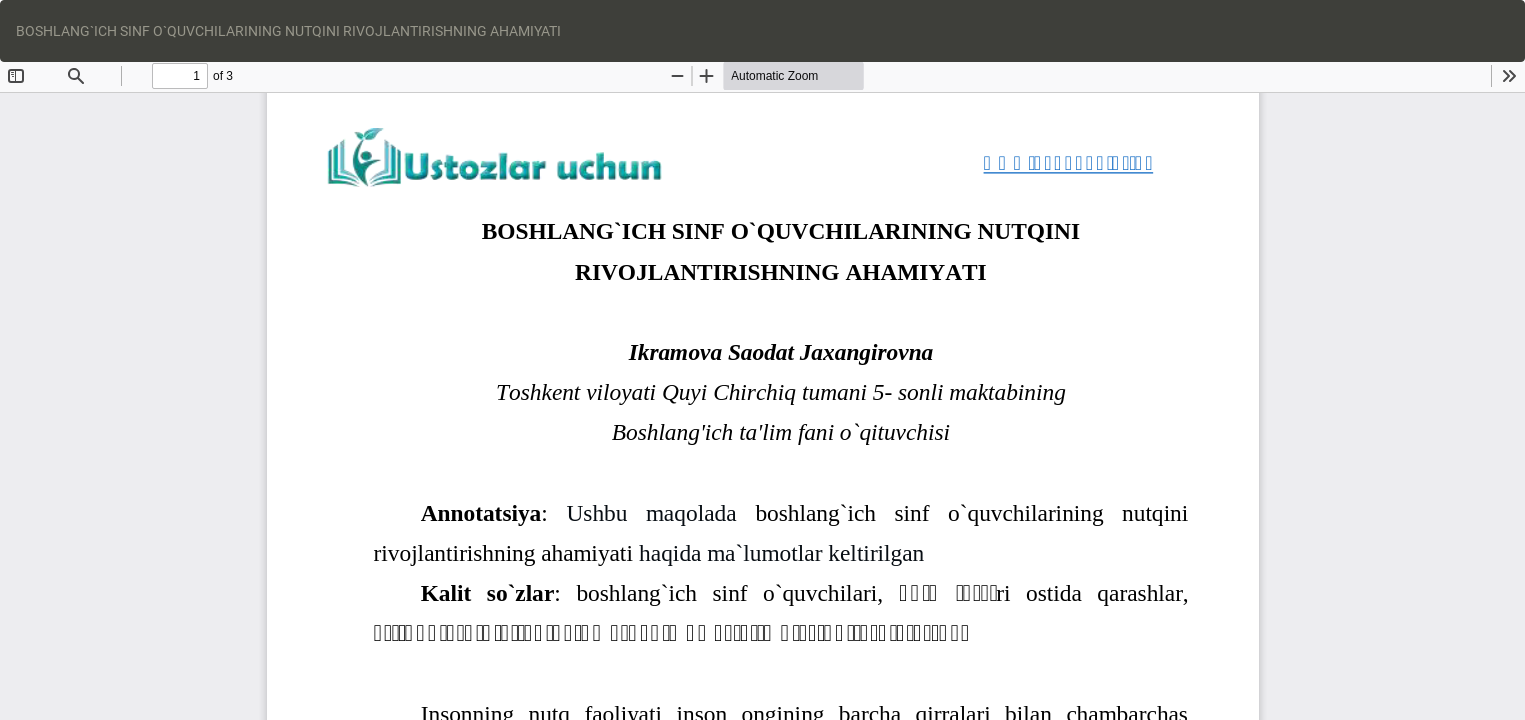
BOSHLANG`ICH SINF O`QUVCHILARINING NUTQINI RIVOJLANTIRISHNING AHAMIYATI (288, 31)
